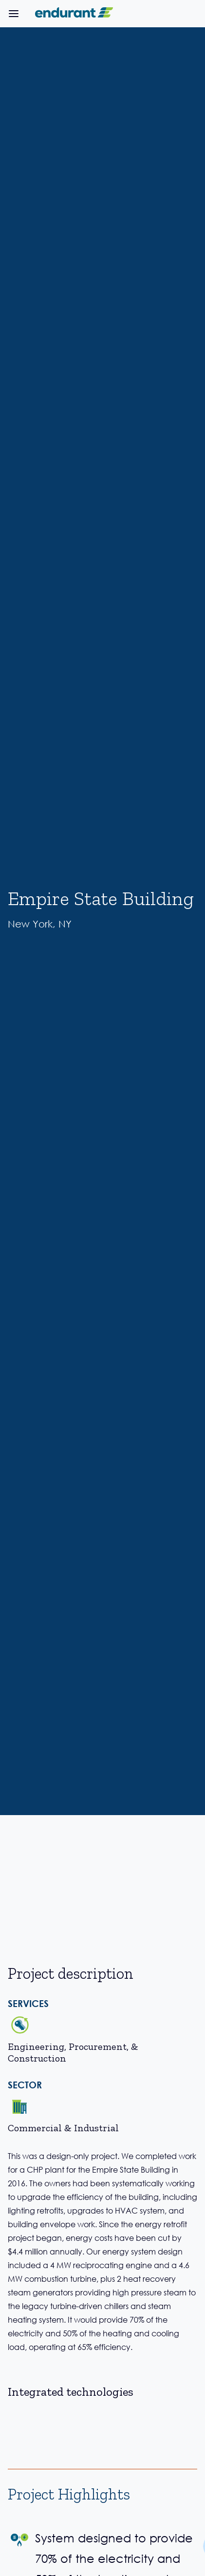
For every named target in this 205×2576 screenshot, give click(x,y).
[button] (13, 13)
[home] (72, 13)
